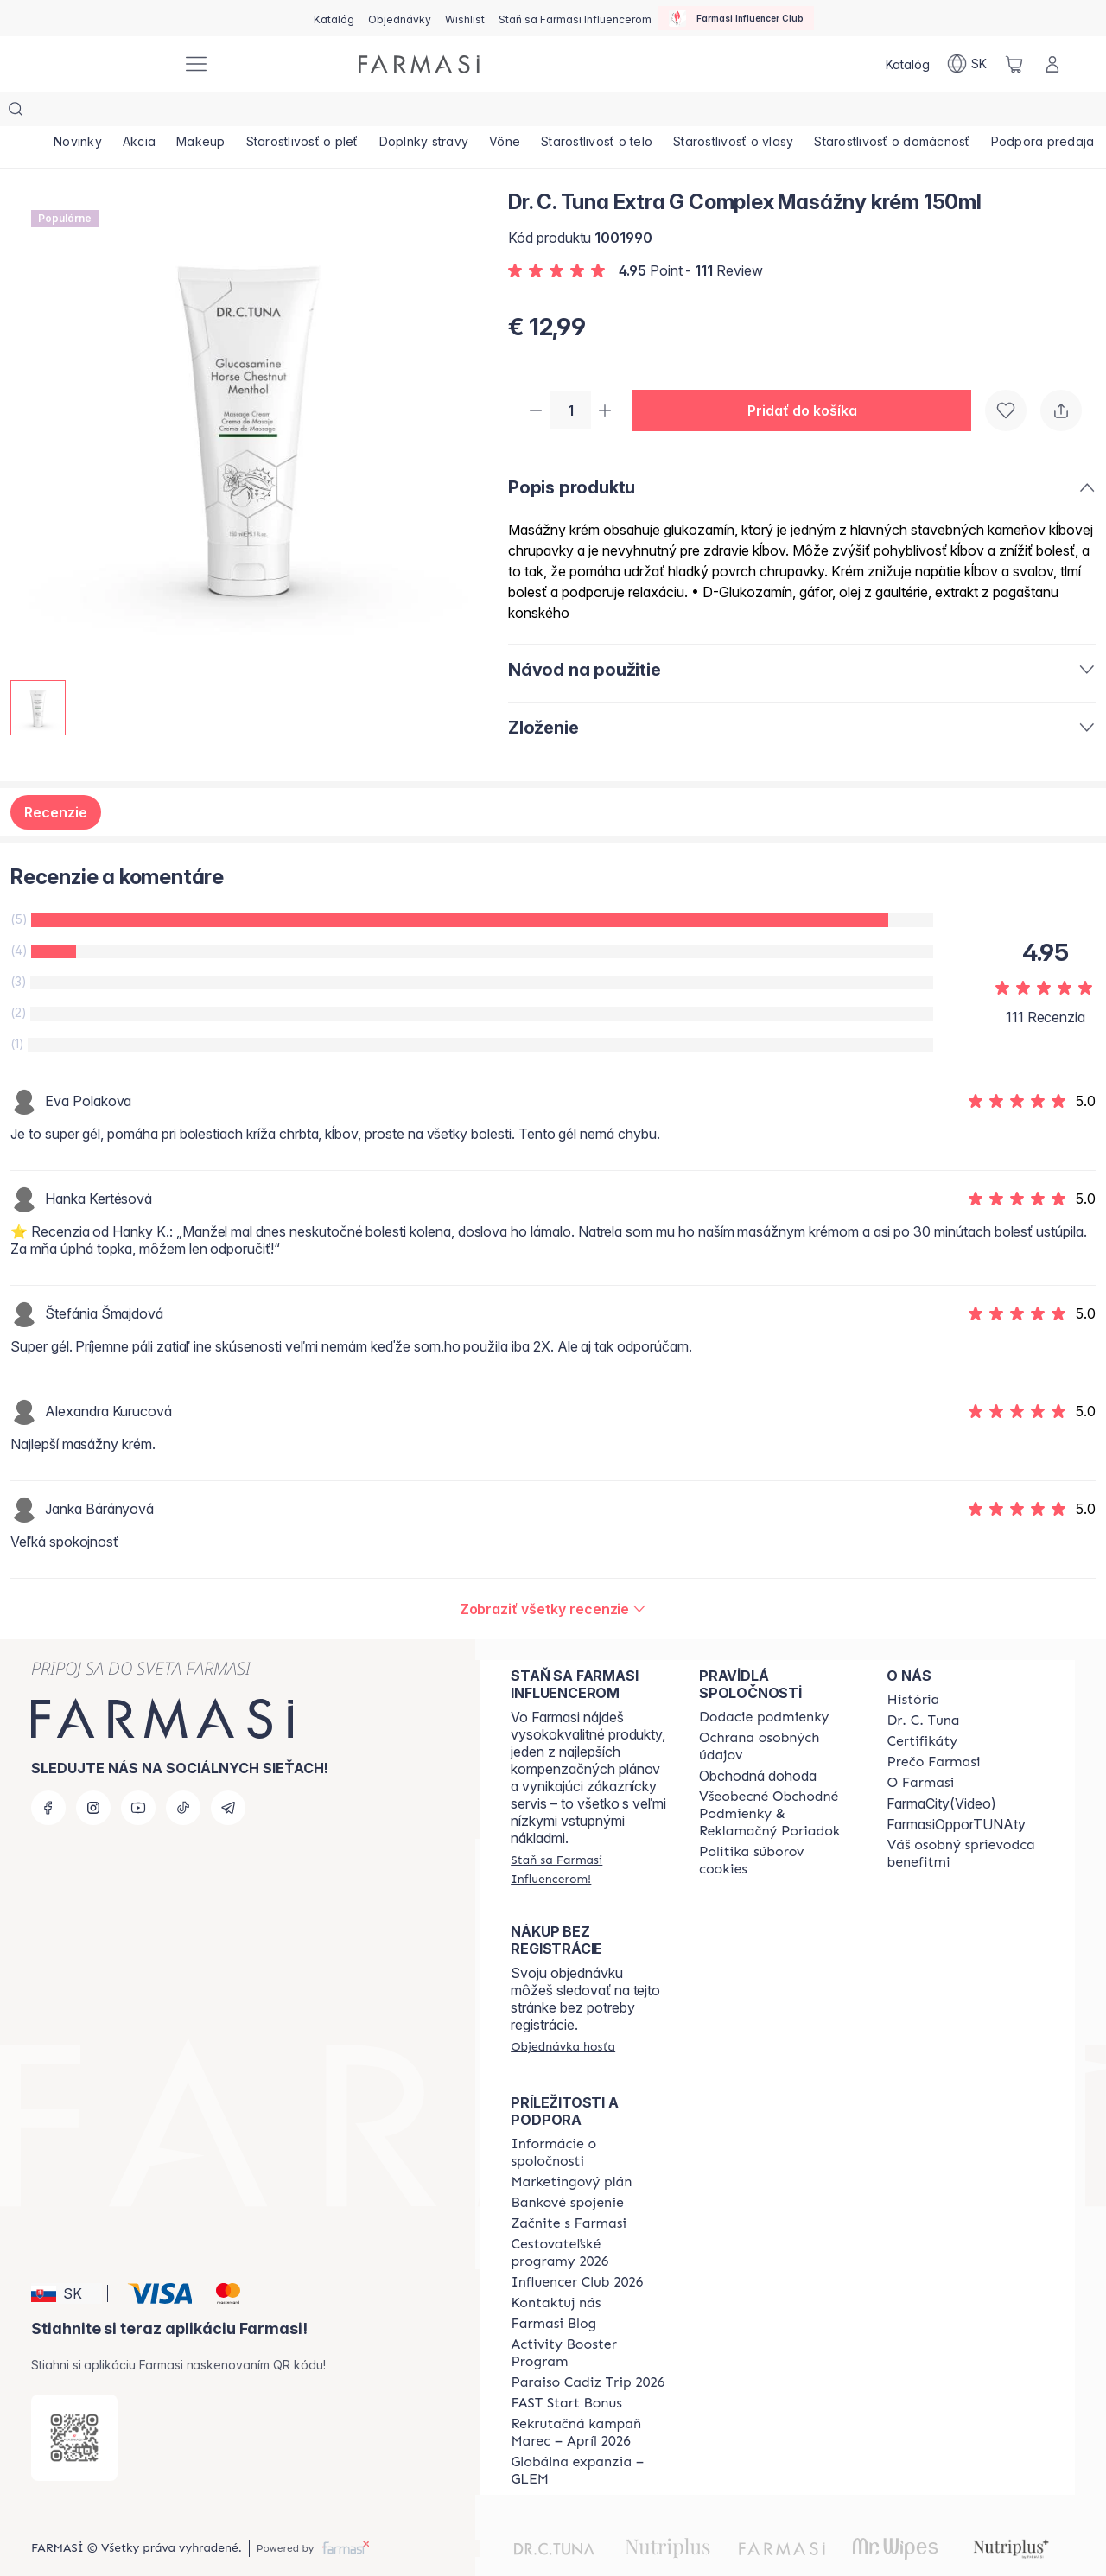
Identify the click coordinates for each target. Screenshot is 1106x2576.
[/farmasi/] (103, 64)
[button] (808, 377)
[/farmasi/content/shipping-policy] (764, 1684)
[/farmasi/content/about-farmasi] (913, 1667)
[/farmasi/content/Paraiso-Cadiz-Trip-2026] (587, 2349)
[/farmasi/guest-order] (563, 2013)
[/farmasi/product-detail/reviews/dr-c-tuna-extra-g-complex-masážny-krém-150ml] (553, 1576)
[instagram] (93, 1775)
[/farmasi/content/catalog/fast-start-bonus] (566, 2370)
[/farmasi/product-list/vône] (523, 112)
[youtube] (138, 1775)
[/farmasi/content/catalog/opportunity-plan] (571, 2149)
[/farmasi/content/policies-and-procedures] (777, 1713)
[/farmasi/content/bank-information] (567, 2169)
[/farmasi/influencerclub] (736, 18)
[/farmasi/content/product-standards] (922, 1708)
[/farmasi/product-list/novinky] (79, 112)
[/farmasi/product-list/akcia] (144, 112)
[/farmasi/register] (399, 18)
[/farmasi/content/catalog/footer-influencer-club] (577, 2249)
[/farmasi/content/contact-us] (556, 2270)
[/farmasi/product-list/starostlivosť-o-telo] (619, 112)
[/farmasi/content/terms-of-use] (777, 1781)
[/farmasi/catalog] (334, 18)
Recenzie (55, 779)
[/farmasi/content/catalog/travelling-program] (589, 2220)
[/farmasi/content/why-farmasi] (933, 1729)
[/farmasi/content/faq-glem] (589, 2437)
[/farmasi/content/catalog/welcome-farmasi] (965, 1820)
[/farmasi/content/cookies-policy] (777, 1827)
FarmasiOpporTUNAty (956, 1791)
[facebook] (48, 1775)
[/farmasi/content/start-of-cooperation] (568, 2190)
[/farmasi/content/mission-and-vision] (923, 1687)
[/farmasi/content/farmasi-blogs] (553, 2290)
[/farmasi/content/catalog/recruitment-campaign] (589, 2399)
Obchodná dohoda (758, 1743)
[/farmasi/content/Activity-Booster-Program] (589, 2320)
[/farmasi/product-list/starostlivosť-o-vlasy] (759, 112)
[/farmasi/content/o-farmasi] (920, 1750)
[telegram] (228, 1775)
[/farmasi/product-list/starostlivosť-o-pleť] (314, 112)
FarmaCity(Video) (941, 1770)
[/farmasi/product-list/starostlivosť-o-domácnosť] (922, 112)
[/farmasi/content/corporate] (589, 2119)
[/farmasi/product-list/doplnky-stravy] (440, 112)
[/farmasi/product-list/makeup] (209, 112)
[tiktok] (183, 1775)
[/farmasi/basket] (1014, 64)
